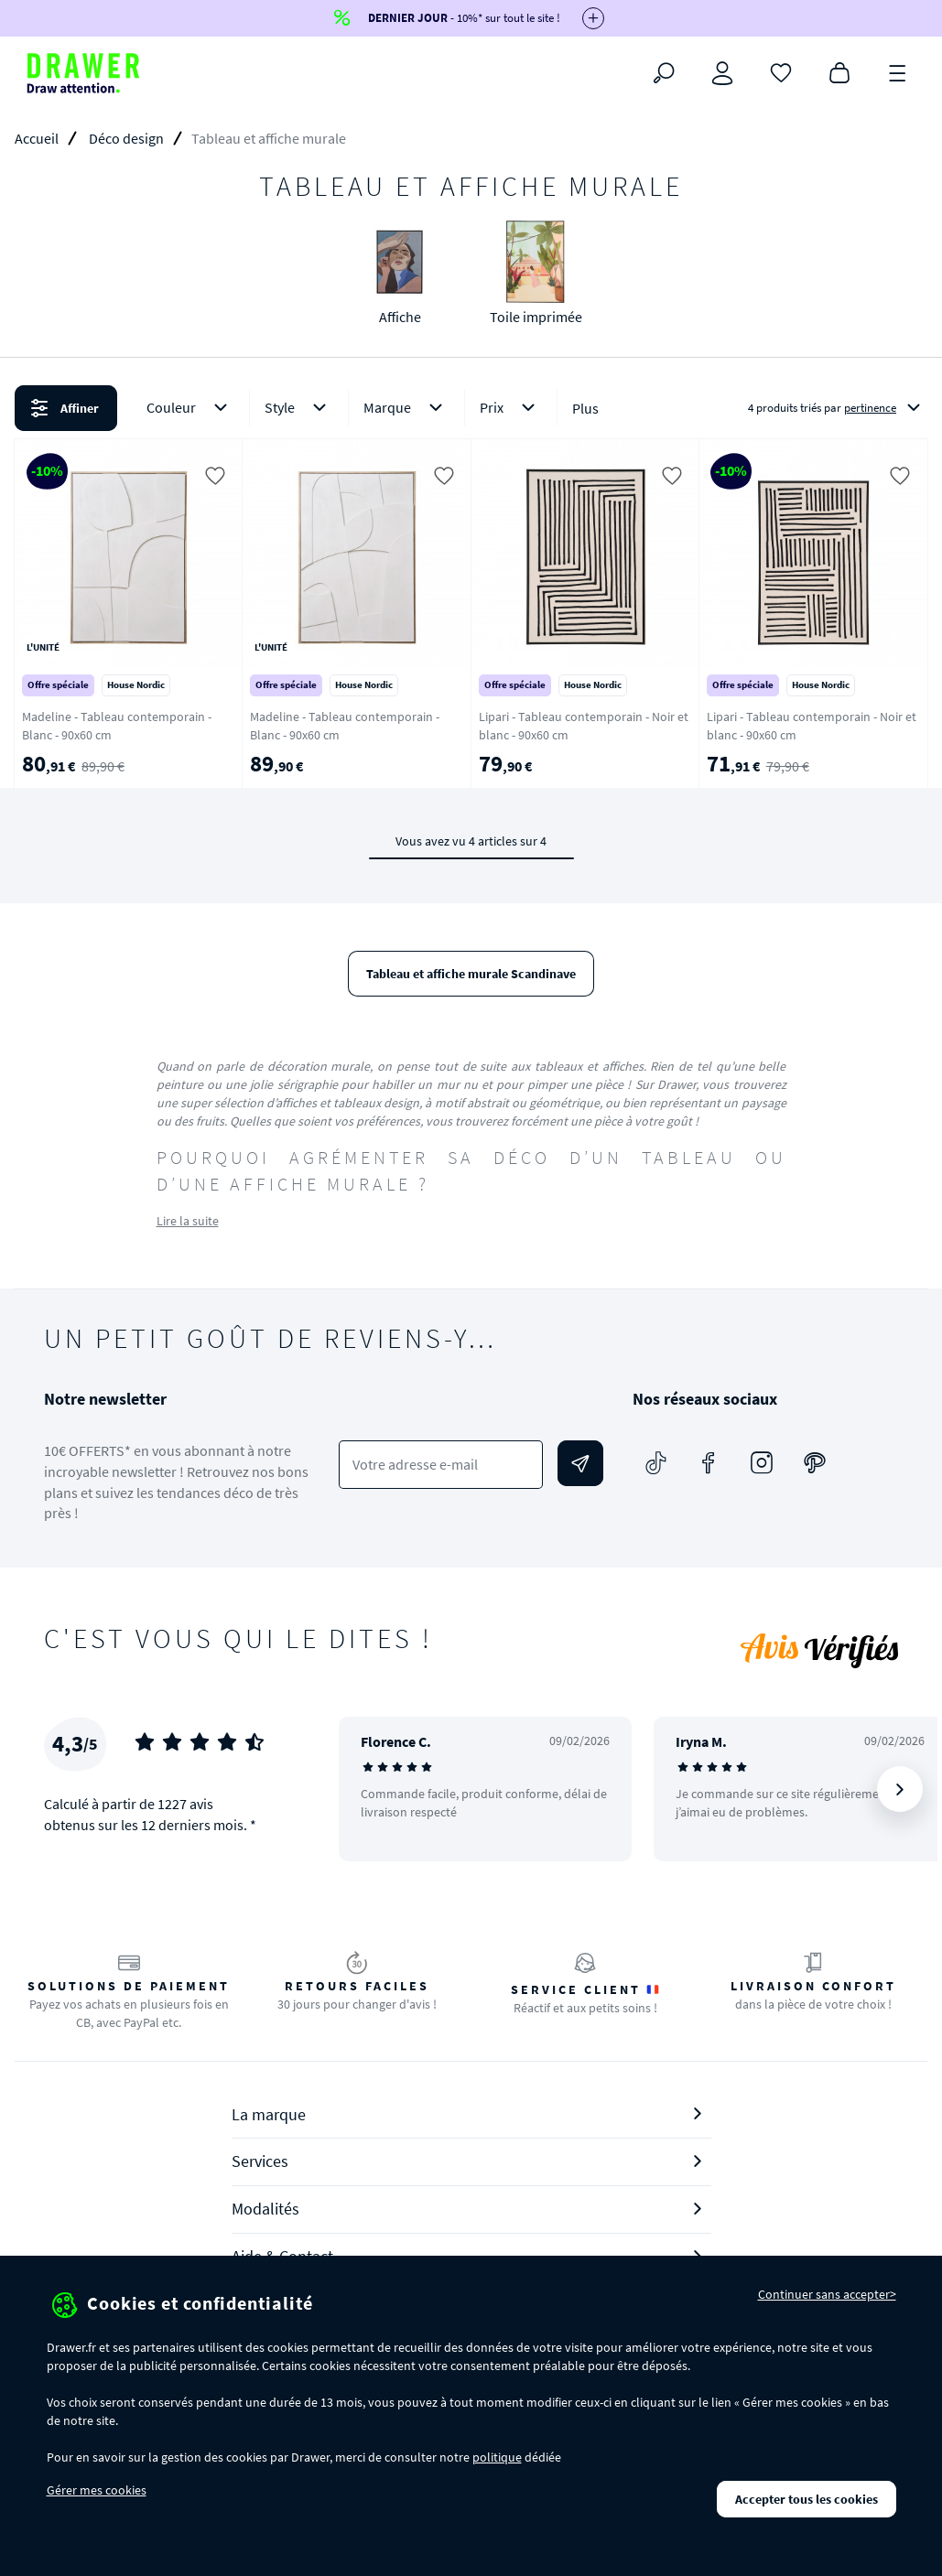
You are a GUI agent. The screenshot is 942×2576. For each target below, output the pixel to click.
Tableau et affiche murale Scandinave (471, 973)
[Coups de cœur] (781, 71)
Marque (406, 407)
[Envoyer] (580, 1463)
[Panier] (839, 71)
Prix (511, 407)
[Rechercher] (663, 73)
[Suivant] (900, 1789)
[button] (471, 408)
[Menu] (898, 71)
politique (497, 2457)
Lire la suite (188, 1221)
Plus (585, 408)
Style (299, 407)
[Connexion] (722, 73)
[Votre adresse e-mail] (441, 1464)
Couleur (190, 407)
